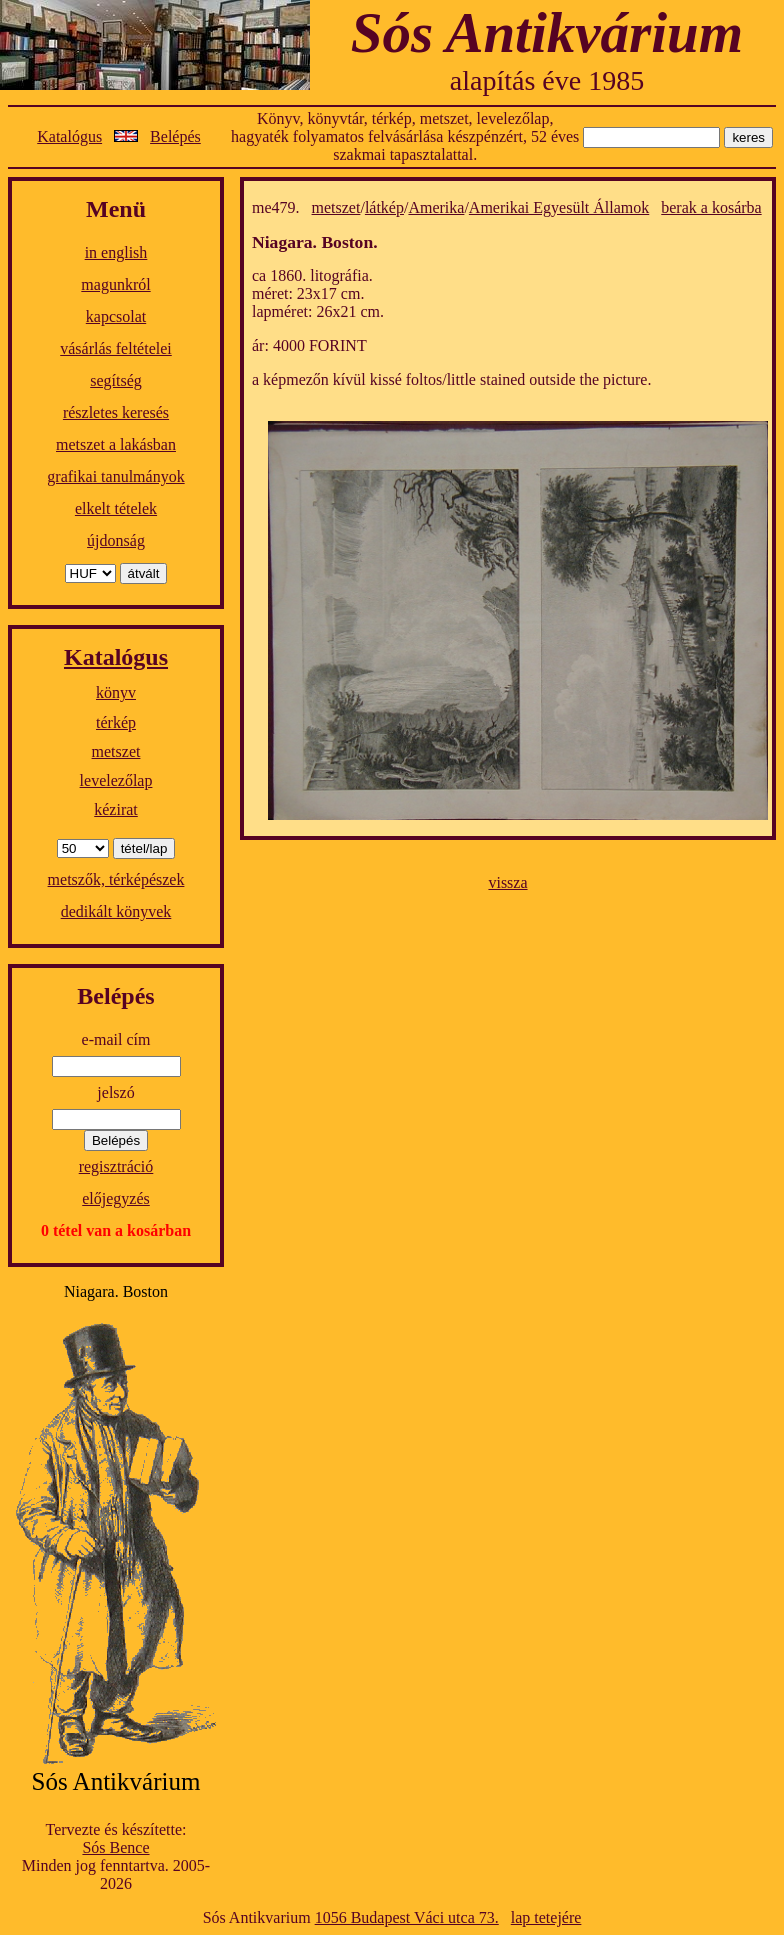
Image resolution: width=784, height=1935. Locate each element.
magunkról (115, 284)
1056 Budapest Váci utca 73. (407, 1917)
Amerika (436, 207)
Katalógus (69, 136)
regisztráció (116, 1166)
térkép (116, 722)
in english (116, 252)
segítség (116, 380)
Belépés (175, 136)
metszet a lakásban (116, 444)
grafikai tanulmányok (115, 476)
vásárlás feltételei (116, 348)
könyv (116, 692)
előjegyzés (116, 1198)
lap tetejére (546, 1917)
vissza (507, 882)
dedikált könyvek (116, 911)
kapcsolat (116, 316)
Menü (116, 209)
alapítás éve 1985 (547, 80)
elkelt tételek (116, 508)
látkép (384, 207)
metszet (116, 751)
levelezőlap (116, 780)
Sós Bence (115, 1847)
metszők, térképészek (116, 879)
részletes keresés (116, 412)
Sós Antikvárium (547, 32)
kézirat (116, 809)
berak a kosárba (711, 207)
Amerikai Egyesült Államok (559, 207)
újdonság (116, 540)
